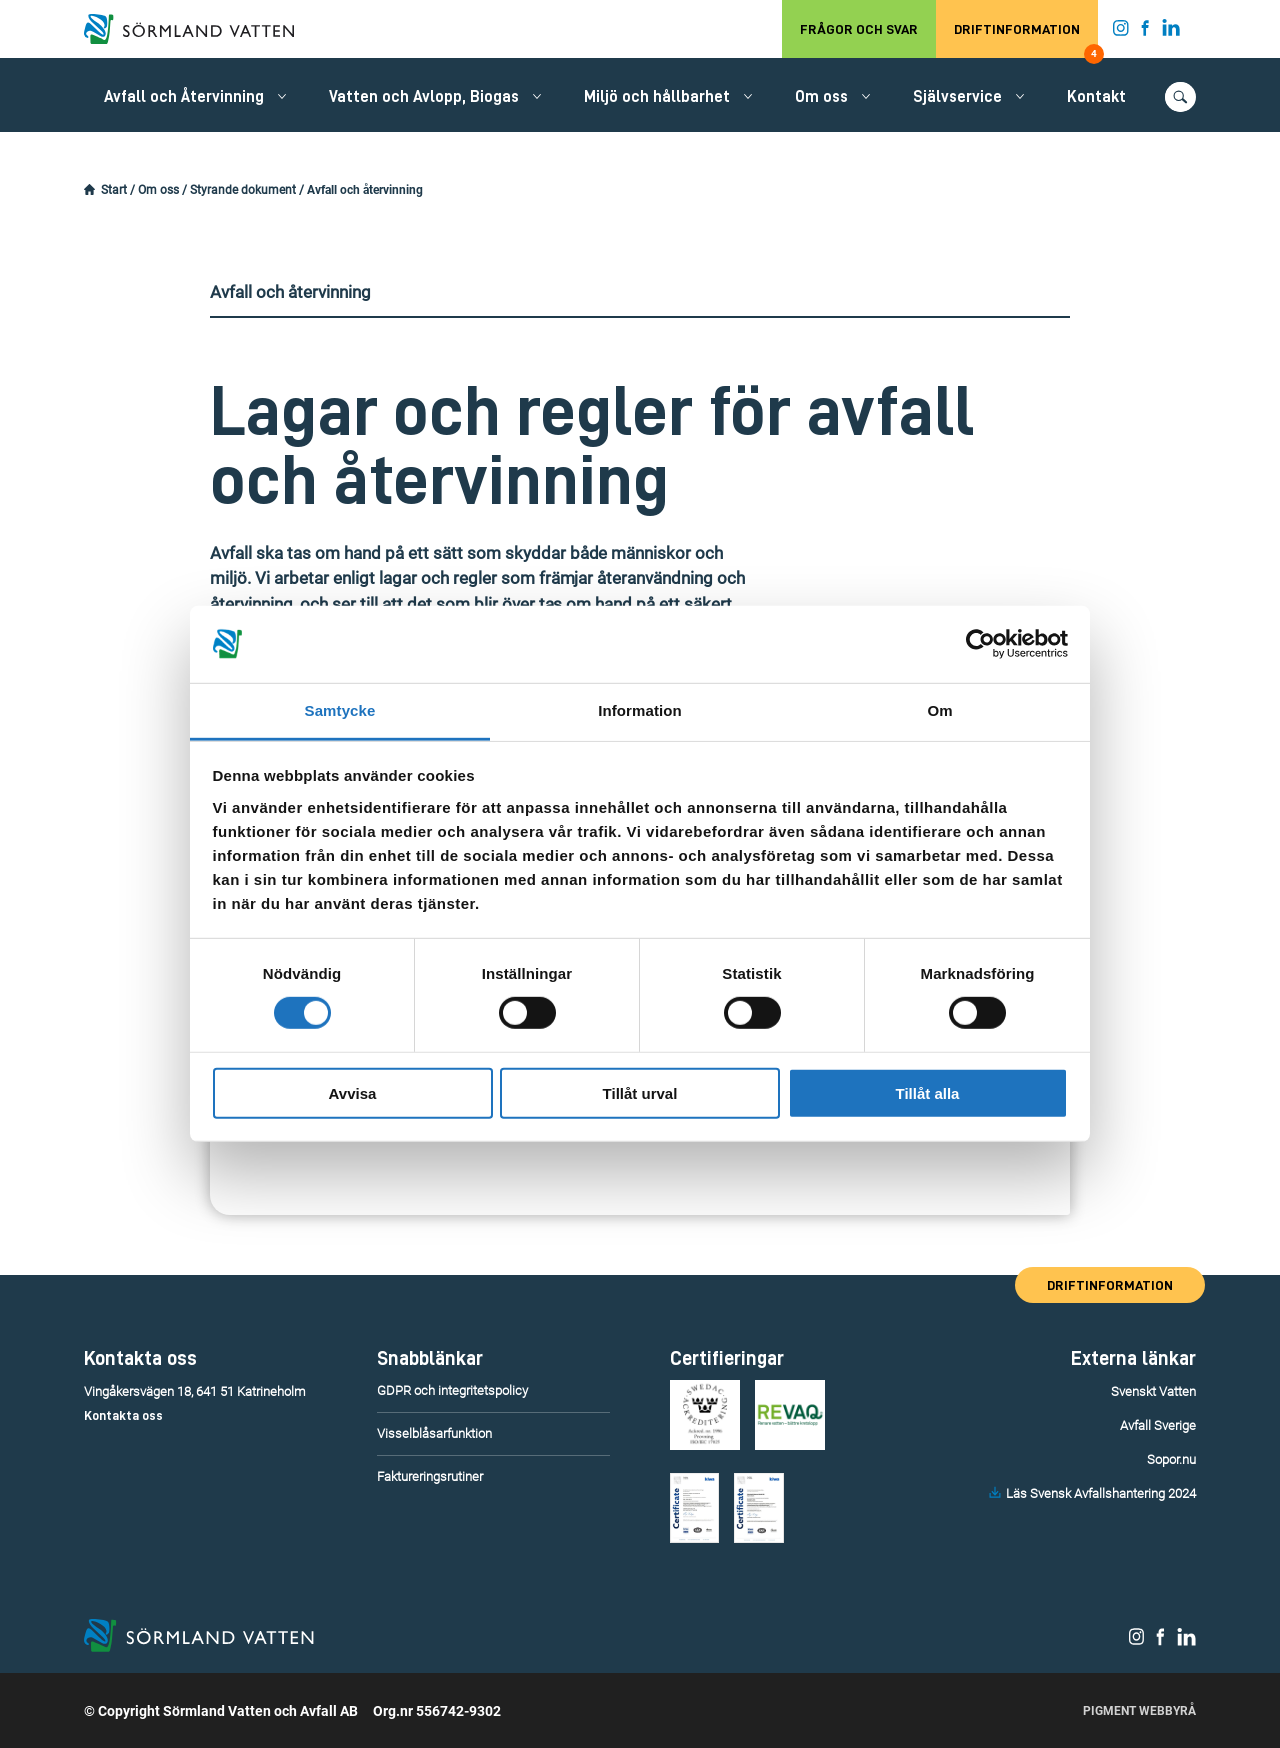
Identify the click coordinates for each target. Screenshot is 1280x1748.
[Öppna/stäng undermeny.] (282, 96)
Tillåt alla (928, 1092)
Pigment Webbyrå (1139, 1711)
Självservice (957, 97)
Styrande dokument (243, 190)
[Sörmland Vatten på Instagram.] (1121, 32)
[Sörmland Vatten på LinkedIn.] (1171, 32)
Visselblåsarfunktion (434, 1433)
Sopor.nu (1171, 1459)
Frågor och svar (859, 29)
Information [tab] (640, 710)
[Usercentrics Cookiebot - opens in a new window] (980, 644)
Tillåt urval (640, 1092)
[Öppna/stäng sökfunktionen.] (1180, 97)
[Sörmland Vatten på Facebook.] (1145, 32)
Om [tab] (939, 710)
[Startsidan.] (89, 190)
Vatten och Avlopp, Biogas (424, 97)
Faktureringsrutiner (430, 1476)
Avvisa (353, 1092)
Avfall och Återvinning (184, 97)
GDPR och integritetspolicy (452, 1390)
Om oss (821, 97)
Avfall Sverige (1158, 1425)
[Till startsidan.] (199, 29)
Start (114, 190)
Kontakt (1096, 97)
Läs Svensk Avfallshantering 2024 (1101, 1493)
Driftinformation (1026, 40)
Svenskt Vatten (1153, 1391)
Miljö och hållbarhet (657, 97)
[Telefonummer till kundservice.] (201, 1416)
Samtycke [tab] (340, 710)
